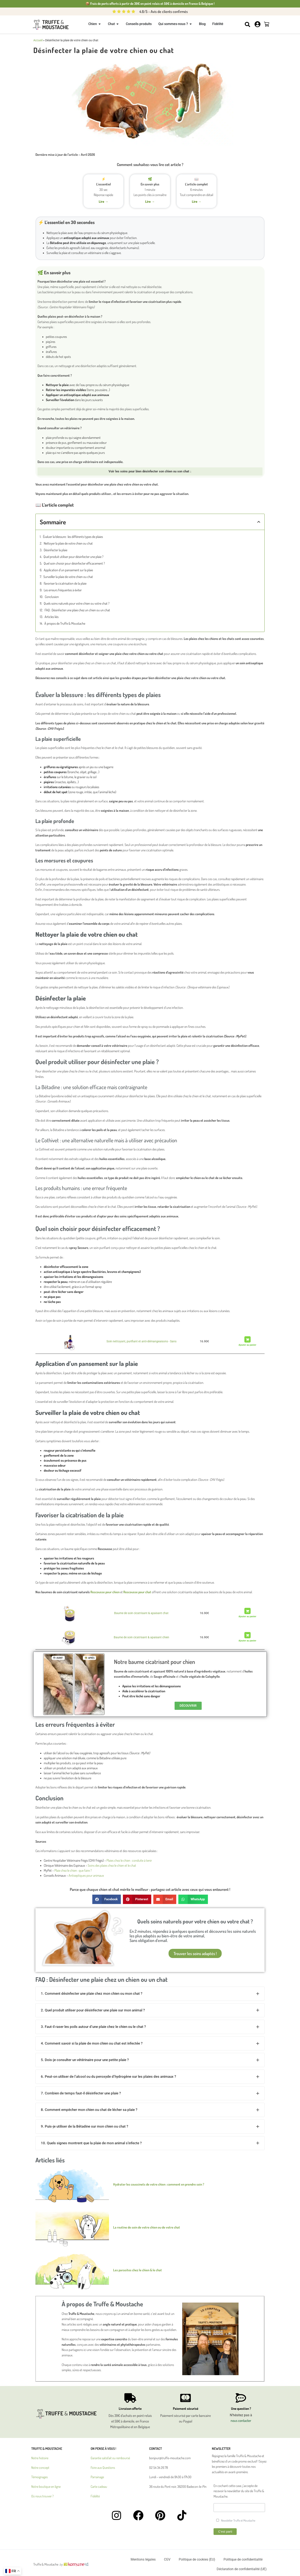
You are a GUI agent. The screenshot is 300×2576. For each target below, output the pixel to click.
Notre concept (40, 2467)
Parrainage (97, 2477)
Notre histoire (39, 2458)
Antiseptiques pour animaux (86, 1875)
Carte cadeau (99, 2486)
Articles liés (52, 617)
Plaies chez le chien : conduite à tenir (129, 1860)
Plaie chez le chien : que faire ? (73, 1870)
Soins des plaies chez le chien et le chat (112, 1865)
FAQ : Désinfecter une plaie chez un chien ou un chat (77, 610)
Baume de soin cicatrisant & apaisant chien (141, 1637)
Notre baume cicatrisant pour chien (154, 1661)
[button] (247, 24)
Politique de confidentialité (243, 2559)
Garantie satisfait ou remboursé (110, 2458)
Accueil (37, 40)
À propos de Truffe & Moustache (64, 623)
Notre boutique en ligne (46, 2486)
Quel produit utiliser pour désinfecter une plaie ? (73, 557)
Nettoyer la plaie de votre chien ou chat (68, 543)
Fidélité (95, 2496)
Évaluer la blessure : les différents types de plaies (73, 537)
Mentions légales (143, 2559)
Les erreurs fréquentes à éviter (63, 590)
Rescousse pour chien (105, 1592)
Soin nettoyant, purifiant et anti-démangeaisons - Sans (141, 1341)
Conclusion (52, 597)
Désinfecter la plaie (55, 550)
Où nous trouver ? (42, 2496)
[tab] (150, 1994)
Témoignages (39, 2477)
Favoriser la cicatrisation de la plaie (65, 583)
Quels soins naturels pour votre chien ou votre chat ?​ (76, 603)
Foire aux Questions (103, 2467)
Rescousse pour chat (137, 1592)
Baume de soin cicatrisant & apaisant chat (141, 1613)
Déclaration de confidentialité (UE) (242, 2569)
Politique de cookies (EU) (197, 2559)
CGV (167, 2559)
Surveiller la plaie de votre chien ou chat (68, 577)
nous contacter (241, 2420)
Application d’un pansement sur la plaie (68, 570)
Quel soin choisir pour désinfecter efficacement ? (74, 563)
